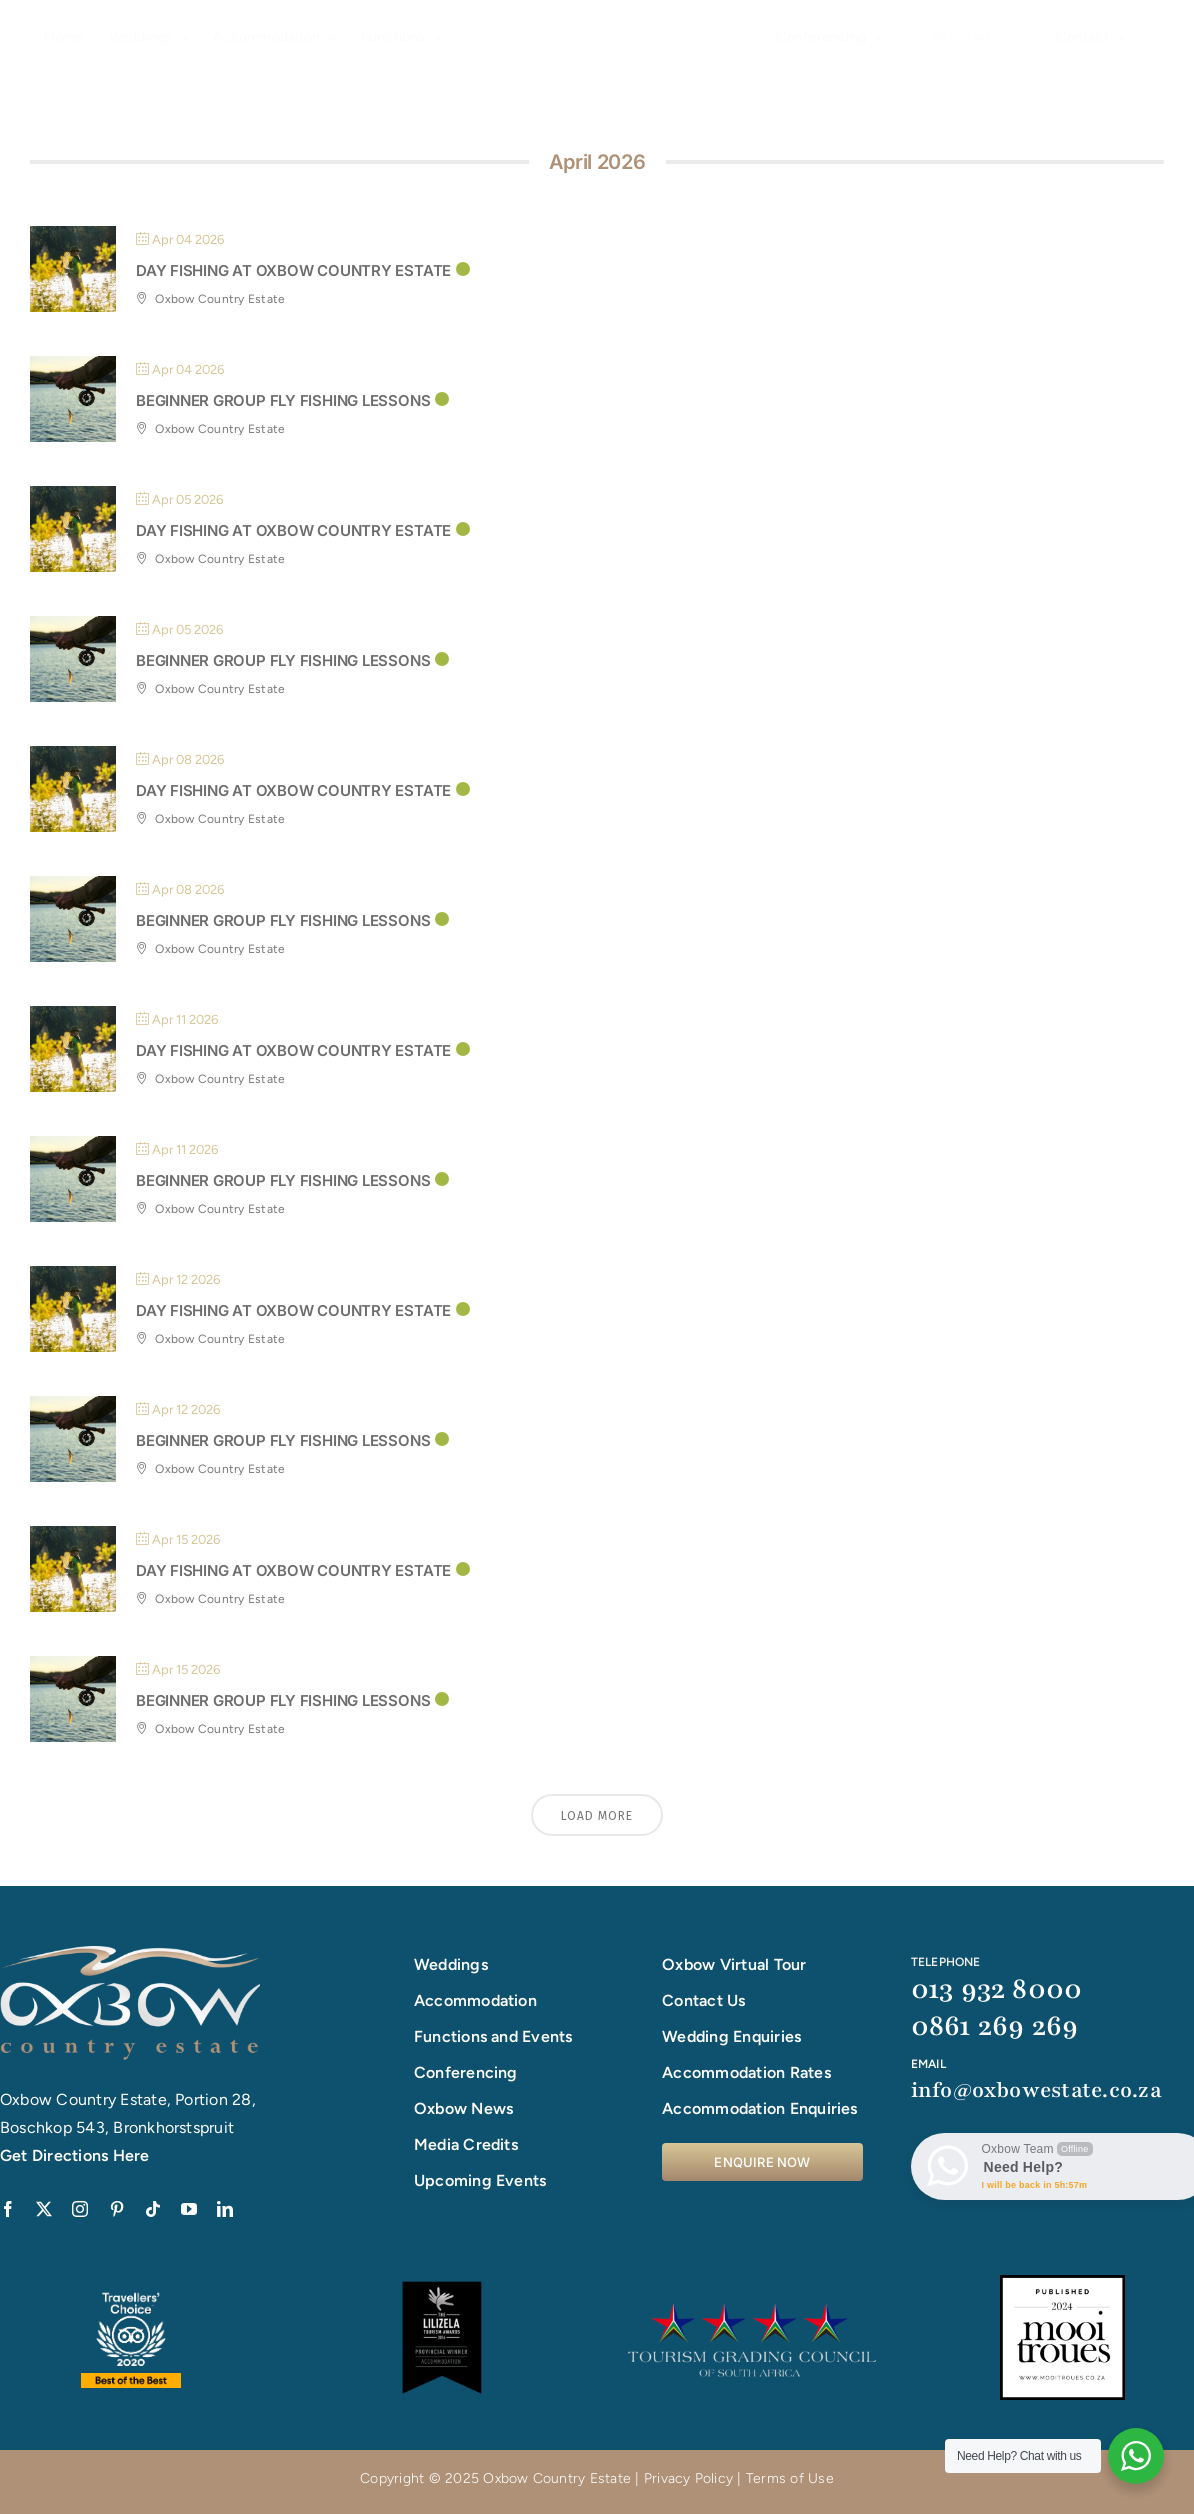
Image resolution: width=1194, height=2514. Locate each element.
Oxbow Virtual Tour (734, 1964)
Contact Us (703, 2000)
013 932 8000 (997, 1989)
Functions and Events (493, 2036)
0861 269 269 (995, 2026)
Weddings (451, 1964)
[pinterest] (117, 2209)
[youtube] (189, 2209)
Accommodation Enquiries (760, 2108)
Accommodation (475, 2000)
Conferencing (466, 2072)
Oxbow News (463, 2108)
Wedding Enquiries (731, 2036)
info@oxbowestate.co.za (1036, 2090)
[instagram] (80, 2209)
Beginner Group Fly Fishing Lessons (283, 400)
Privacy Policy (688, 2478)
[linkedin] (225, 2209)
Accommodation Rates (746, 2072)
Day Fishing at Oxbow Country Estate (293, 270)
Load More (597, 1816)
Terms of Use (790, 2478)
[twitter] (44, 2209)
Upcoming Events (480, 2180)
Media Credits (466, 2144)
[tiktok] (153, 2209)
